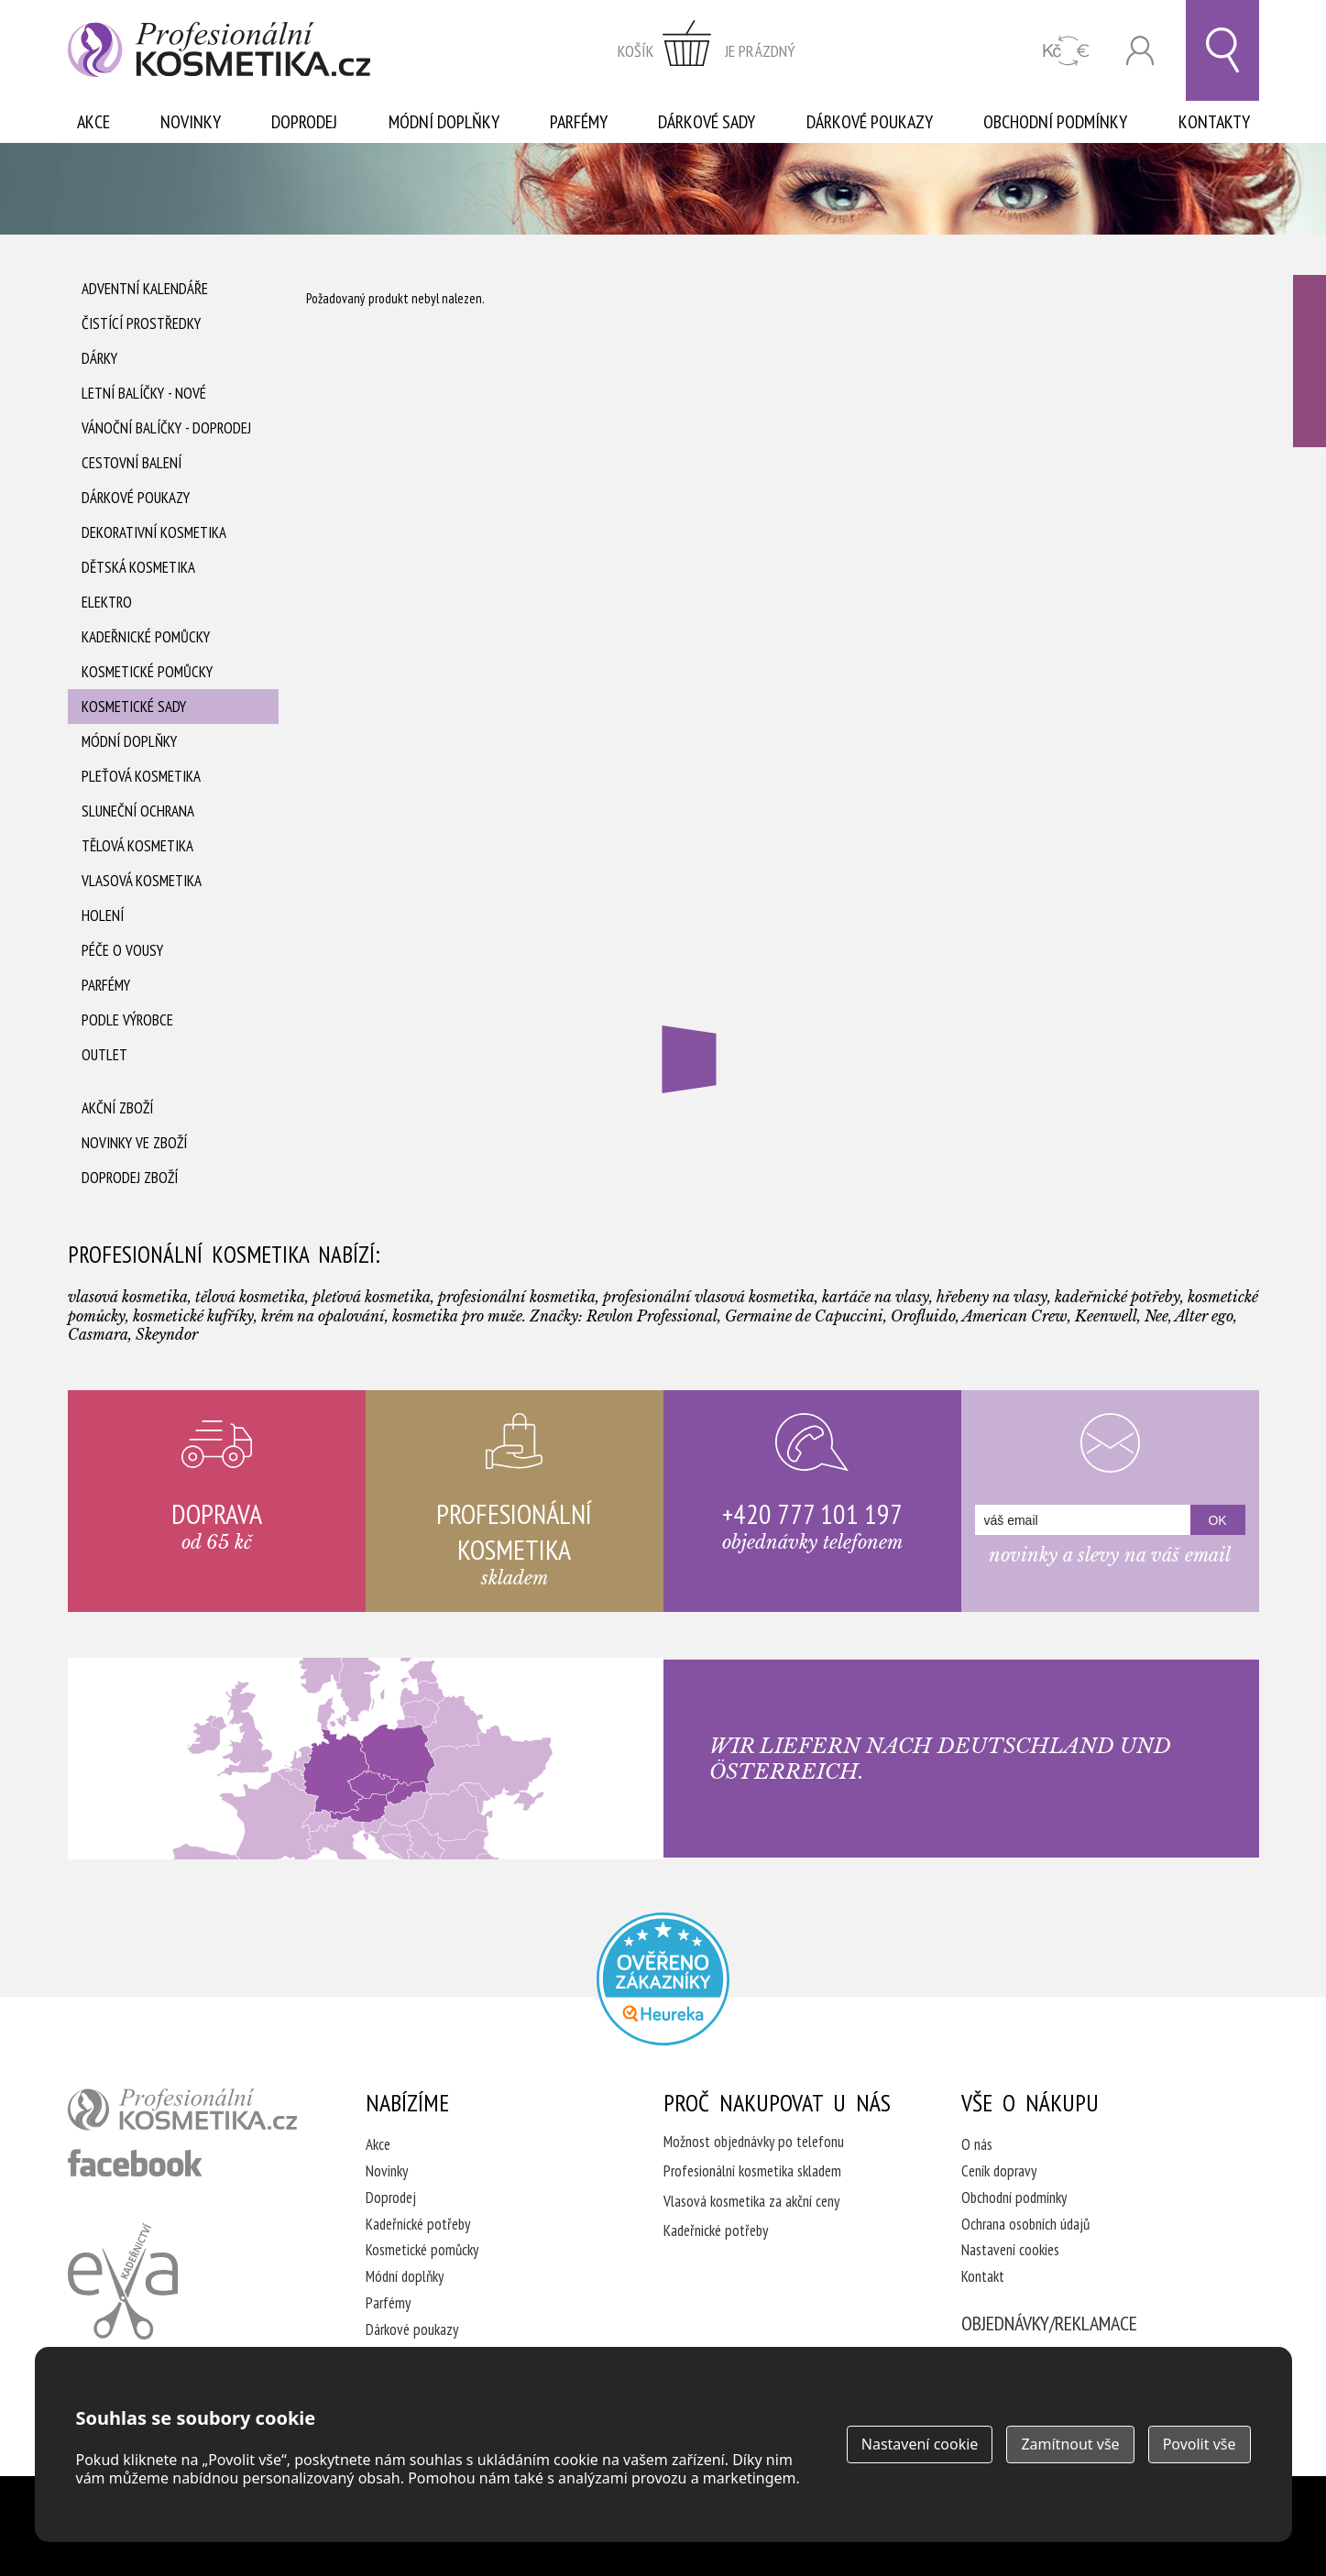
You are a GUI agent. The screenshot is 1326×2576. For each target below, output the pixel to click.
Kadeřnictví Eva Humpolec (123, 2281)
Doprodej (304, 122)
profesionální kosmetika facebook (135, 2162)
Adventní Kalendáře (145, 289)
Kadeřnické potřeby (418, 2224)
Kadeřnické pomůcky (146, 637)
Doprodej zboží (130, 1177)
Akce (93, 122)
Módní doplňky (444, 122)
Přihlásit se (1140, 51)
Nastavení (920, 2444)
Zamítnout (1070, 2444)
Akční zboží (117, 1108)
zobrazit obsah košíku (706, 50)
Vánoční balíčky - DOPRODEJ (166, 428)
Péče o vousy (122, 950)
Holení (103, 915)
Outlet (104, 1055)
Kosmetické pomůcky (147, 672)
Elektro (107, 602)
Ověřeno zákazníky (1309, 361)
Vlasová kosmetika (142, 881)
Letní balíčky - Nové (144, 393)
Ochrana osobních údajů (1025, 2224)
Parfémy (579, 122)
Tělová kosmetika (137, 846)
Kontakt (982, 2276)
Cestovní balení (131, 463)
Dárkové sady (706, 122)
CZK (1066, 51)
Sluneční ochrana (138, 811)
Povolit (1199, 2444)
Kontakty (1214, 122)
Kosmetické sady (134, 706)
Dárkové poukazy (869, 122)
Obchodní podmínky (1055, 122)
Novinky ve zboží (134, 1143)
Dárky (99, 358)
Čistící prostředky (141, 323)
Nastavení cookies (1010, 2250)
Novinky (190, 122)
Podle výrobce (127, 1020)
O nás (976, 2144)
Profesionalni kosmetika (663, 1979)
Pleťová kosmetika (141, 776)
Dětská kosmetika (138, 567)
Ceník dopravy (998, 2171)
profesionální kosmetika (182, 2109)
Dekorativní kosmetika (154, 532)
